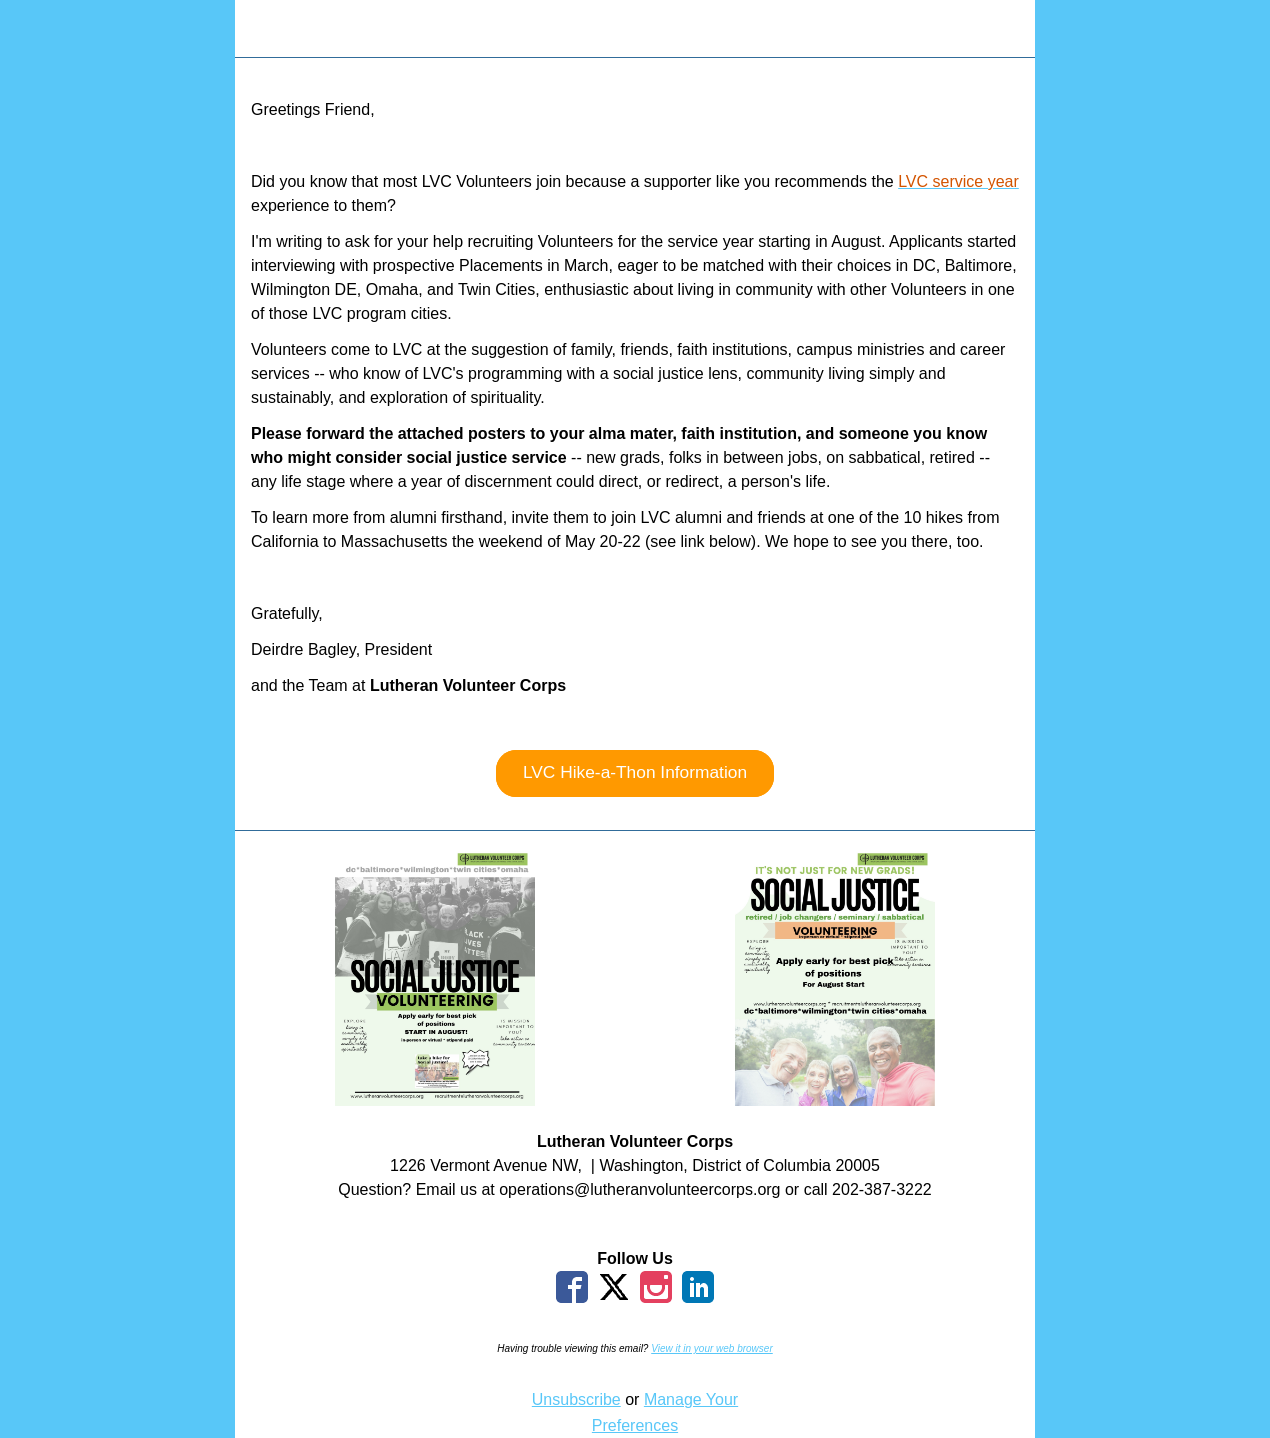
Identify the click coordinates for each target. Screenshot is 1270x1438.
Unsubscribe (576, 1399)
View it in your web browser (712, 1348)
